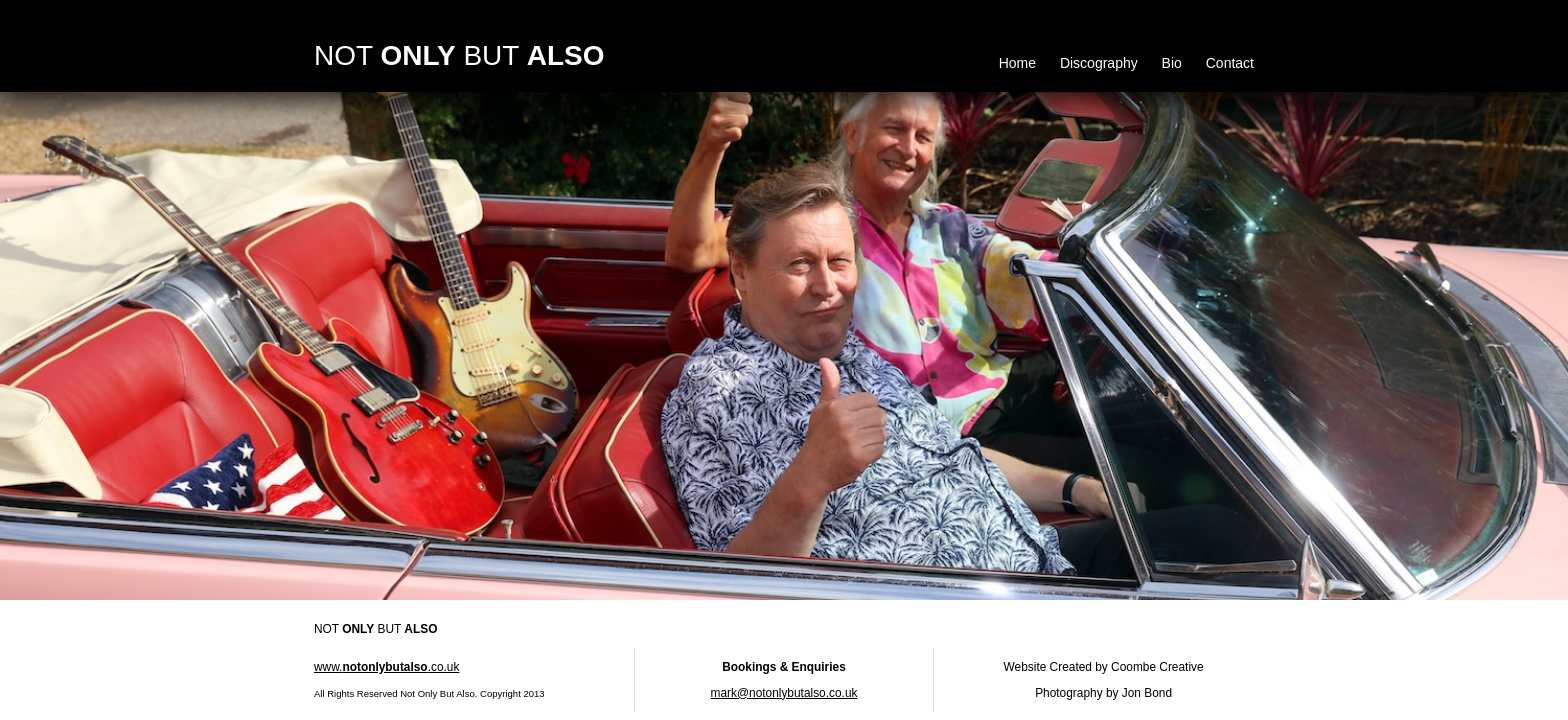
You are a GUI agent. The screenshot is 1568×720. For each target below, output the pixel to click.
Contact (1230, 63)
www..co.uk (386, 667)
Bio (1172, 63)
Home (1017, 63)
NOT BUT (459, 55)
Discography (1099, 63)
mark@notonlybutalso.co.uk (784, 693)
